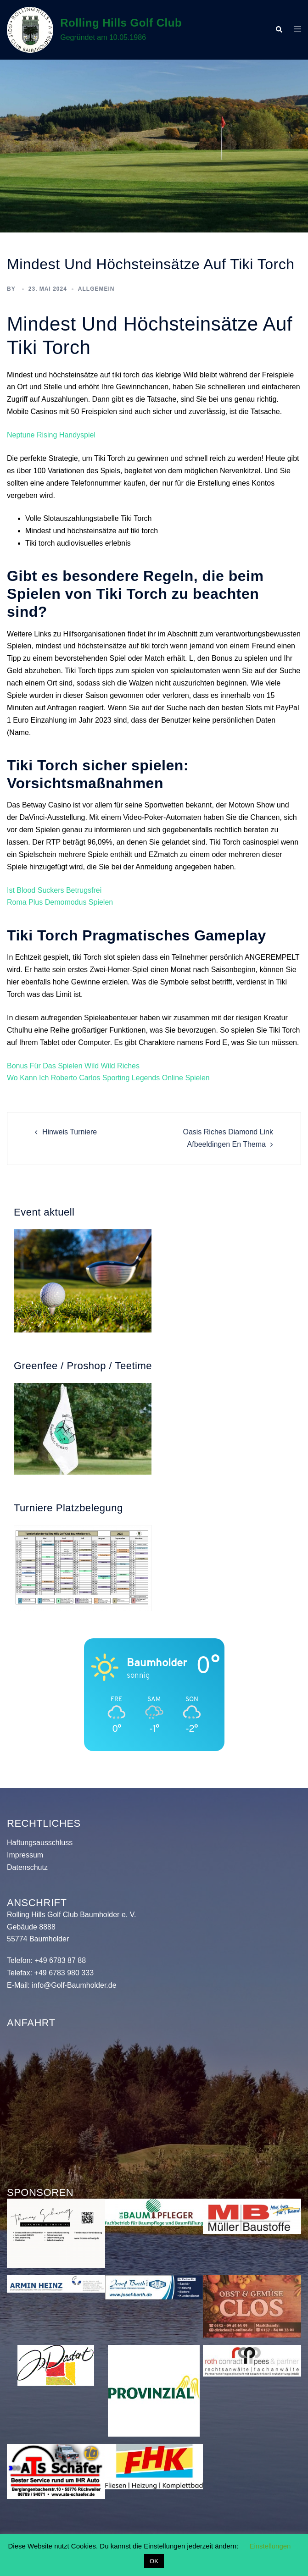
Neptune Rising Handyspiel (51, 435)
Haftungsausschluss (40, 1842)
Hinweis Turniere (69, 1132)
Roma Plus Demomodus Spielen (60, 902)
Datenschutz (27, 1867)
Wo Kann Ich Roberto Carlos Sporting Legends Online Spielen (108, 1078)
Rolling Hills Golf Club (121, 23)
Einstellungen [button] (270, 2546)
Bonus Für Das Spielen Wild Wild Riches (73, 1066)
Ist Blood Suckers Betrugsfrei (54, 890)
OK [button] (154, 2561)
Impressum (25, 1855)
